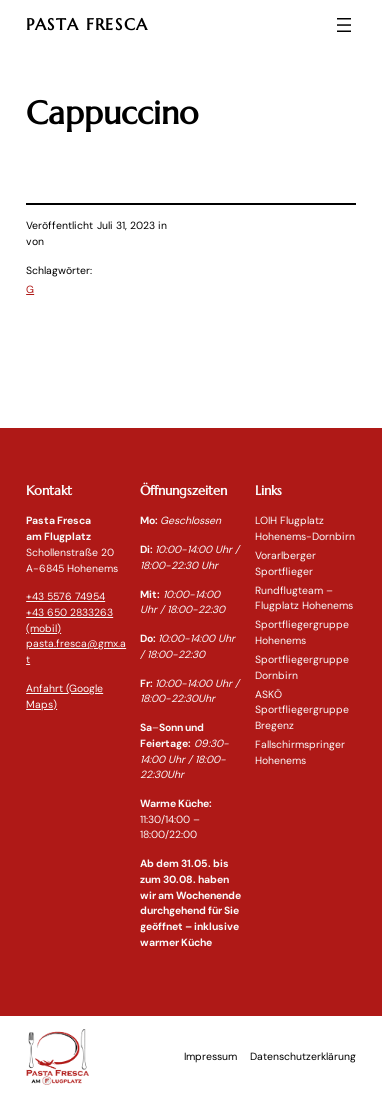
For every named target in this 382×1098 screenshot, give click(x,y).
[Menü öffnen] (344, 25)
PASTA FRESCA (87, 24)
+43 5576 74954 (65, 596)
